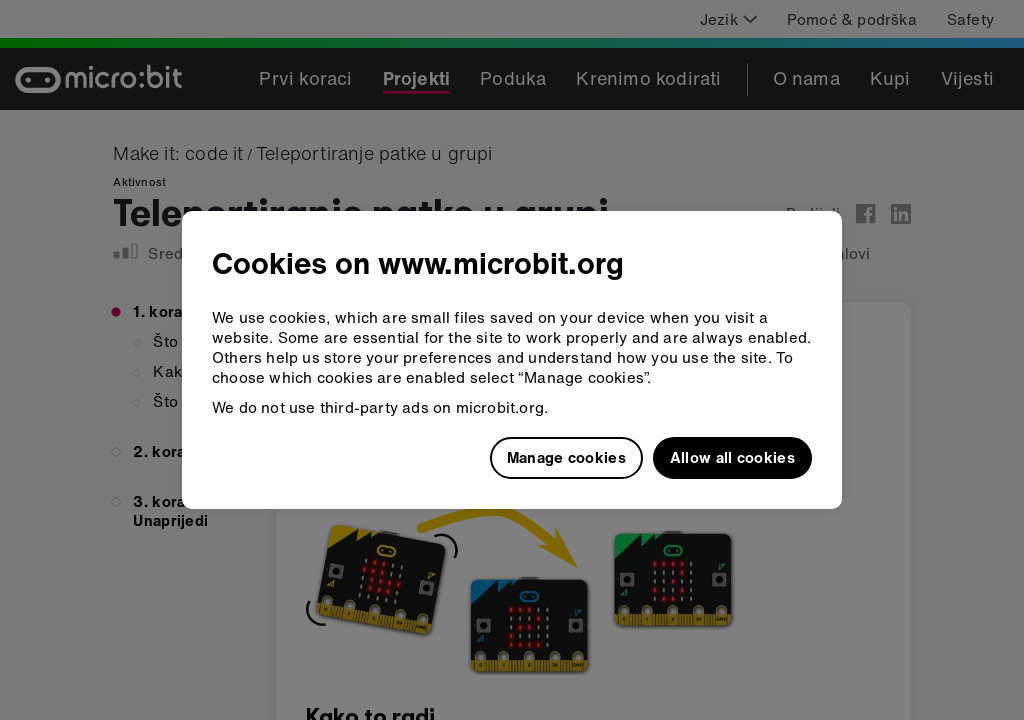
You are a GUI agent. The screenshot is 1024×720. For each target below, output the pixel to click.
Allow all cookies (732, 457)
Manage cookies (566, 457)
